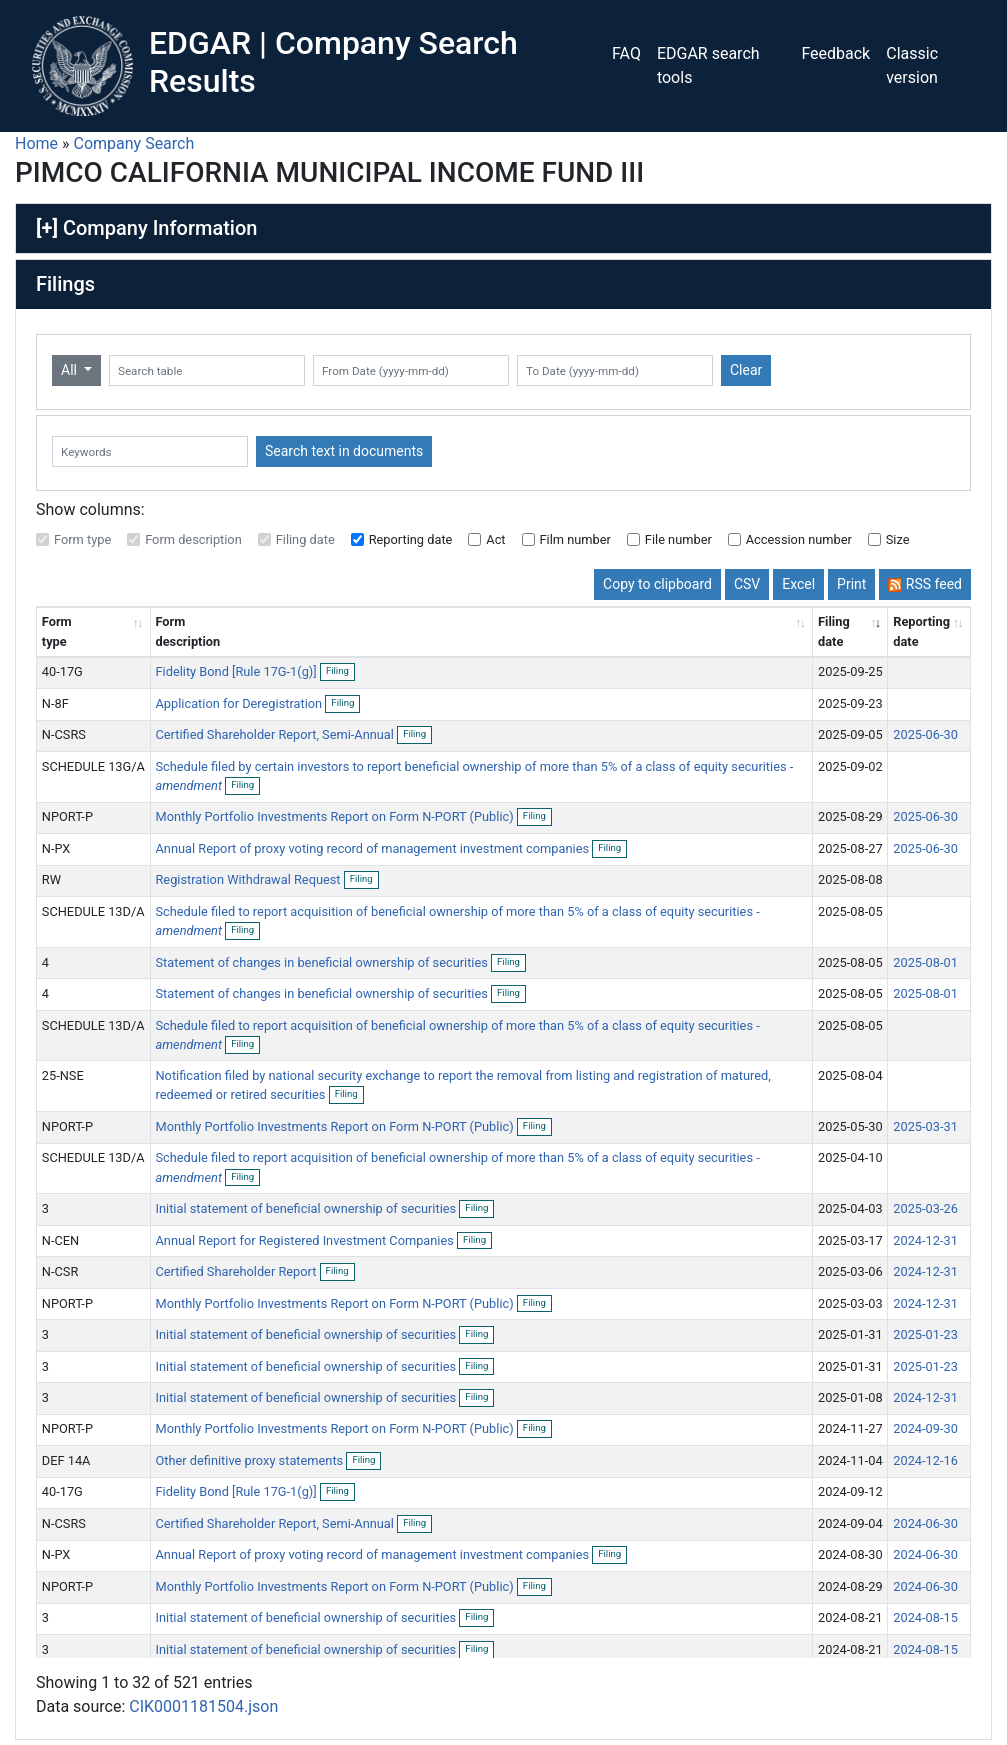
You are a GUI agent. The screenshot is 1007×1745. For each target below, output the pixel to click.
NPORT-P (67, 816)
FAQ (626, 53)
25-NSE (63, 1075)
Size (898, 539)
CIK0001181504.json (203, 1706)
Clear (746, 370)
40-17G (62, 671)
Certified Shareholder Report (237, 1271)
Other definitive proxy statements (250, 1460)
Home (36, 143)
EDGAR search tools (708, 65)
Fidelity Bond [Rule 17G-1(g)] (237, 671)
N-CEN (60, 1240)
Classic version (912, 65)
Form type (82, 539)
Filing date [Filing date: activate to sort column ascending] (834, 631)
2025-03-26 (925, 1208)
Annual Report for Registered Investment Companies (306, 1240)
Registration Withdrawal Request (249, 879)
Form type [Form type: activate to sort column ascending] (57, 631)
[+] (47, 228)
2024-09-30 (925, 1428)
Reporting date (411, 539)
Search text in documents (344, 451)
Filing (340, 672)
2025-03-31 (925, 1126)
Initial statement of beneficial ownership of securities (307, 1208)
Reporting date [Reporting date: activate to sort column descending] (921, 631)
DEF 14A (66, 1460)
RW (51, 879)
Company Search (134, 143)
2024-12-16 (925, 1460)
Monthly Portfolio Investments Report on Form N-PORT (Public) (335, 816)
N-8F (55, 703)
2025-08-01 (925, 962)
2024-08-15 (925, 1617)
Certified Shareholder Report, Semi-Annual (276, 734)
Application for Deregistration (240, 703)
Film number (575, 539)
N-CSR (60, 1271)
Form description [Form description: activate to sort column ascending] (187, 631)
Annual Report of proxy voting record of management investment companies (373, 848)
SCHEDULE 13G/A (93, 766)
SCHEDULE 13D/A (93, 911)
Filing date (305, 539)
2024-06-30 (925, 1523)
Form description (193, 539)
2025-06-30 (925, 734)
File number (678, 539)
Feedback (835, 53)
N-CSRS (64, 734)
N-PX (56, 848)
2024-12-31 (925, 1240)
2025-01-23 (925, 1334)
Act (495, 539)
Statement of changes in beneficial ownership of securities (323, 962)
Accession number (799, 539)
